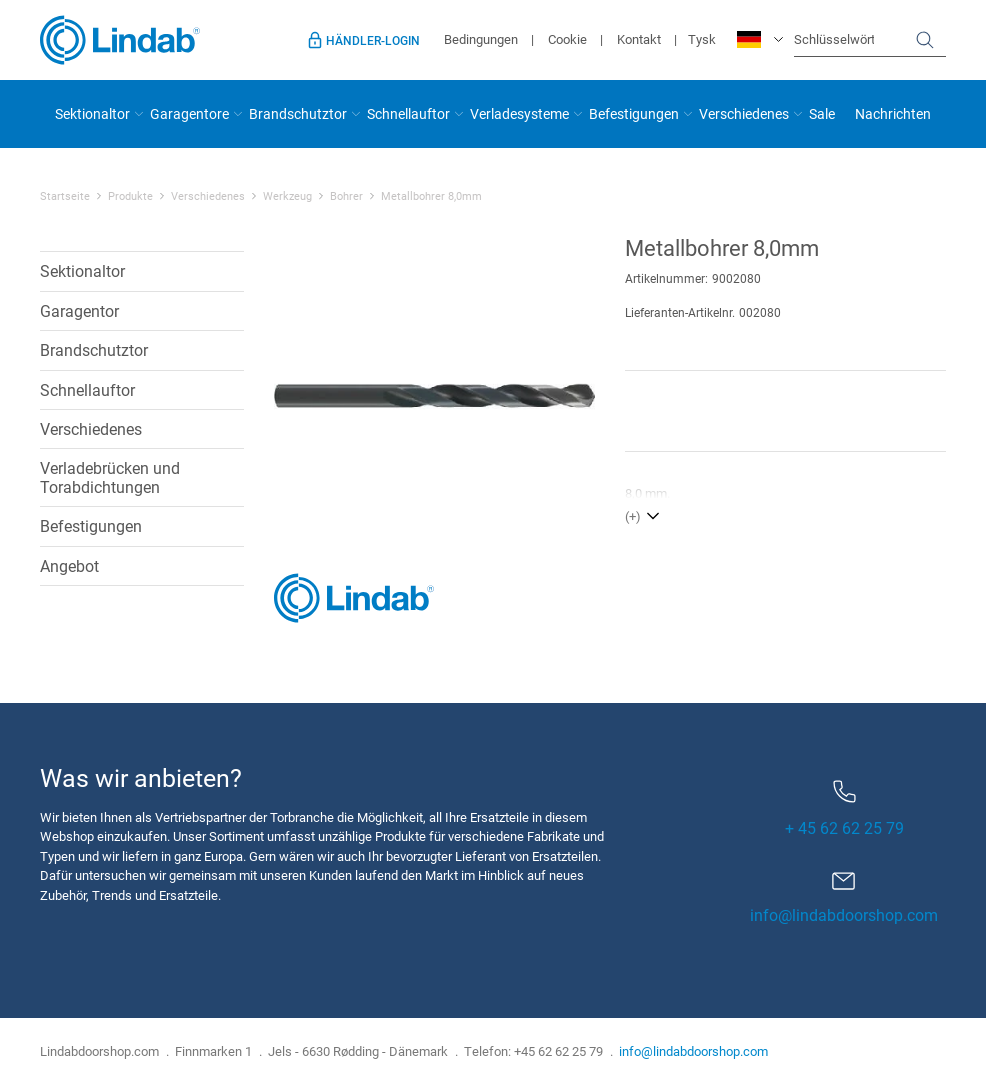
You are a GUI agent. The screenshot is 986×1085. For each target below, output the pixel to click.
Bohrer (346, 196)
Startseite (65, 196)
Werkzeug (287, 196)
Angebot (69, 565)
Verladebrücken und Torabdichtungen (110, 476)
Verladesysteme (519, 113)
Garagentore (189, 113)
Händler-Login (373, 40)
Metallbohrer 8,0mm (431, 196)
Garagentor (79, 310)
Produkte (130, 196)
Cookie (567, 39)
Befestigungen (634, 113)
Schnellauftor (408, 113)
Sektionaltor (92, 113)
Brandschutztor (298, 113)
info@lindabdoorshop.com (844, 914)
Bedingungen (481, 39)
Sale (822, 113)
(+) (633, 516)
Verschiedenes (744, 113)
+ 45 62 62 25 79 (844, 809)
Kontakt (639, 39)
